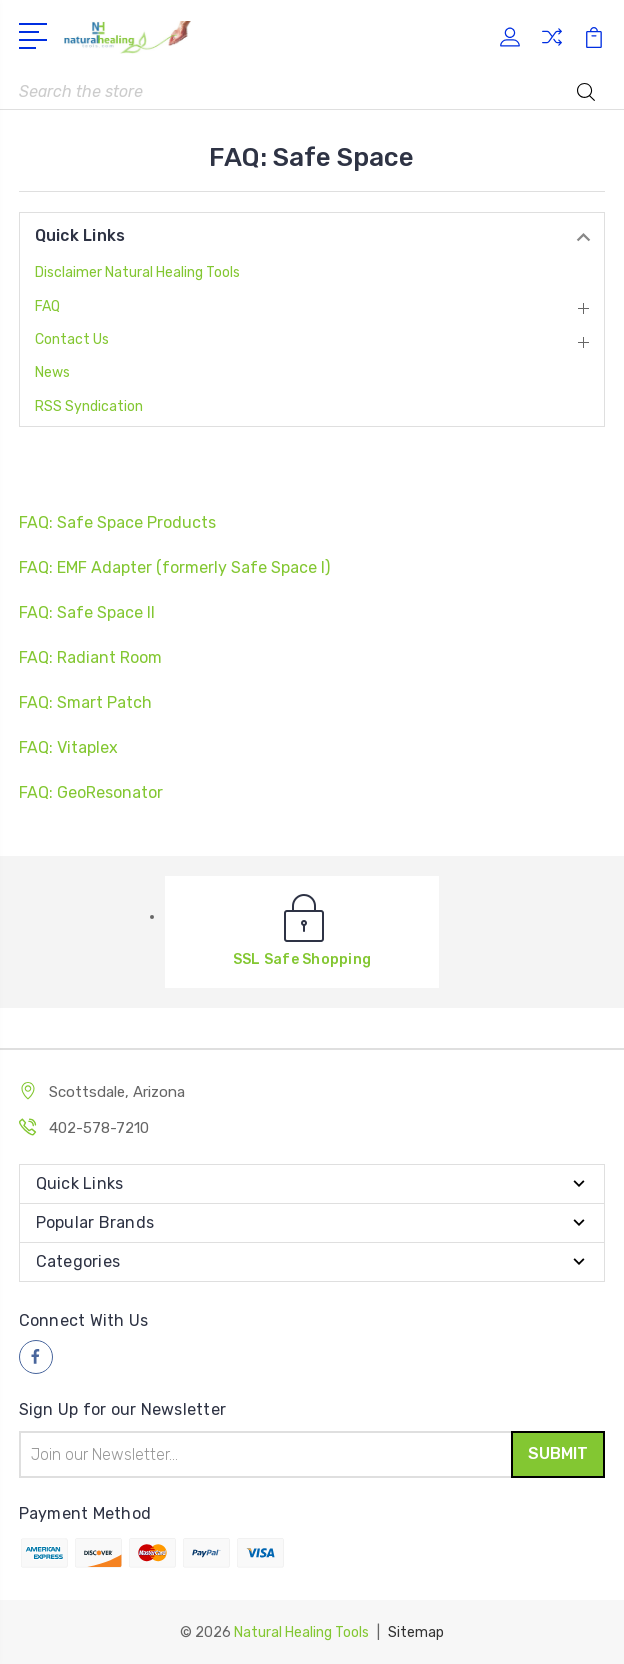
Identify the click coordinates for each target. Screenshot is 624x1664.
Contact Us (72, 339)
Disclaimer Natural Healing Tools (137, 272)
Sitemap (416, 1631)
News (52, 372)
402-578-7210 (99, 1128)
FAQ (47, 306)
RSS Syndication (89, 406)
